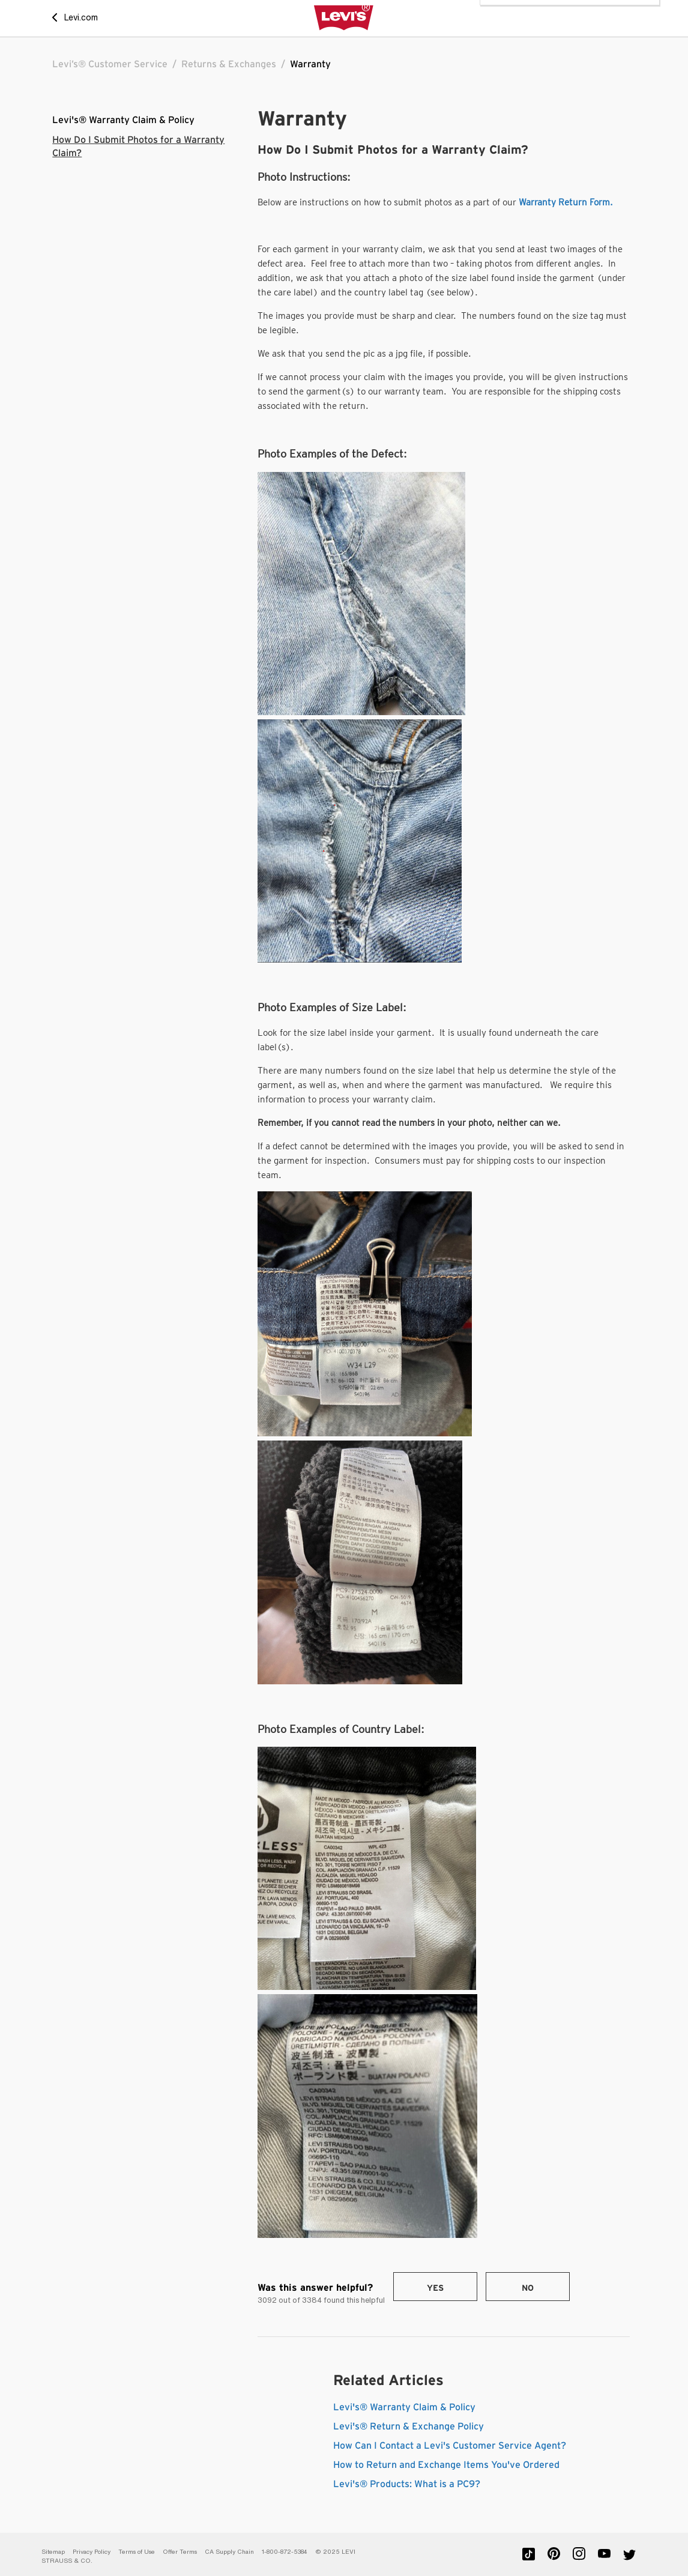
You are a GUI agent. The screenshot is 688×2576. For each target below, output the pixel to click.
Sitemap (53, 2551)
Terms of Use (136, 2551)
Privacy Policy (91, 2551)
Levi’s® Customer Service (109, 64)
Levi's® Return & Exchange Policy (408, 2426)
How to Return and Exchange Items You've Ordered (446, 2465)
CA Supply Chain (229, 2551)
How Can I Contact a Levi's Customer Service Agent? (449, 2446)
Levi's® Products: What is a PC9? (406, 2484)
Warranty (310, 64)
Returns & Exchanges (228, 64)
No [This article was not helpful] (528, 2288)
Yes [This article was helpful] (435, 2288)
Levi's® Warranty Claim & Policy (123, 120)
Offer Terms (180, 2551)
